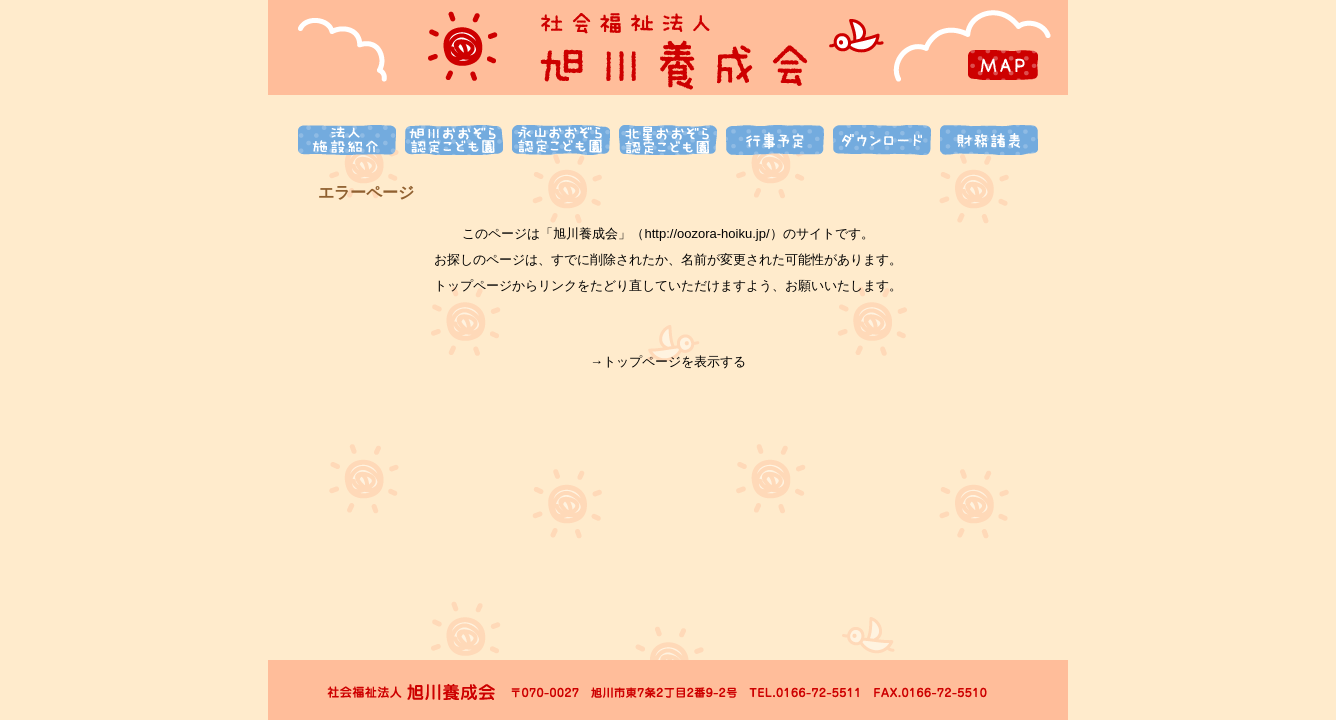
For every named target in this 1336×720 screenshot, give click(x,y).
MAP (1003, 65)
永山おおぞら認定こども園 (561, 140)
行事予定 (775, 140)
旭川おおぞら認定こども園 (454, 140)
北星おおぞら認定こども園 (668, 140)
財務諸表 (989, 140)
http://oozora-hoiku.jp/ (706, 233)
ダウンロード (882, 140)
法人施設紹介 (347, 140)
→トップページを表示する (668, 361)
